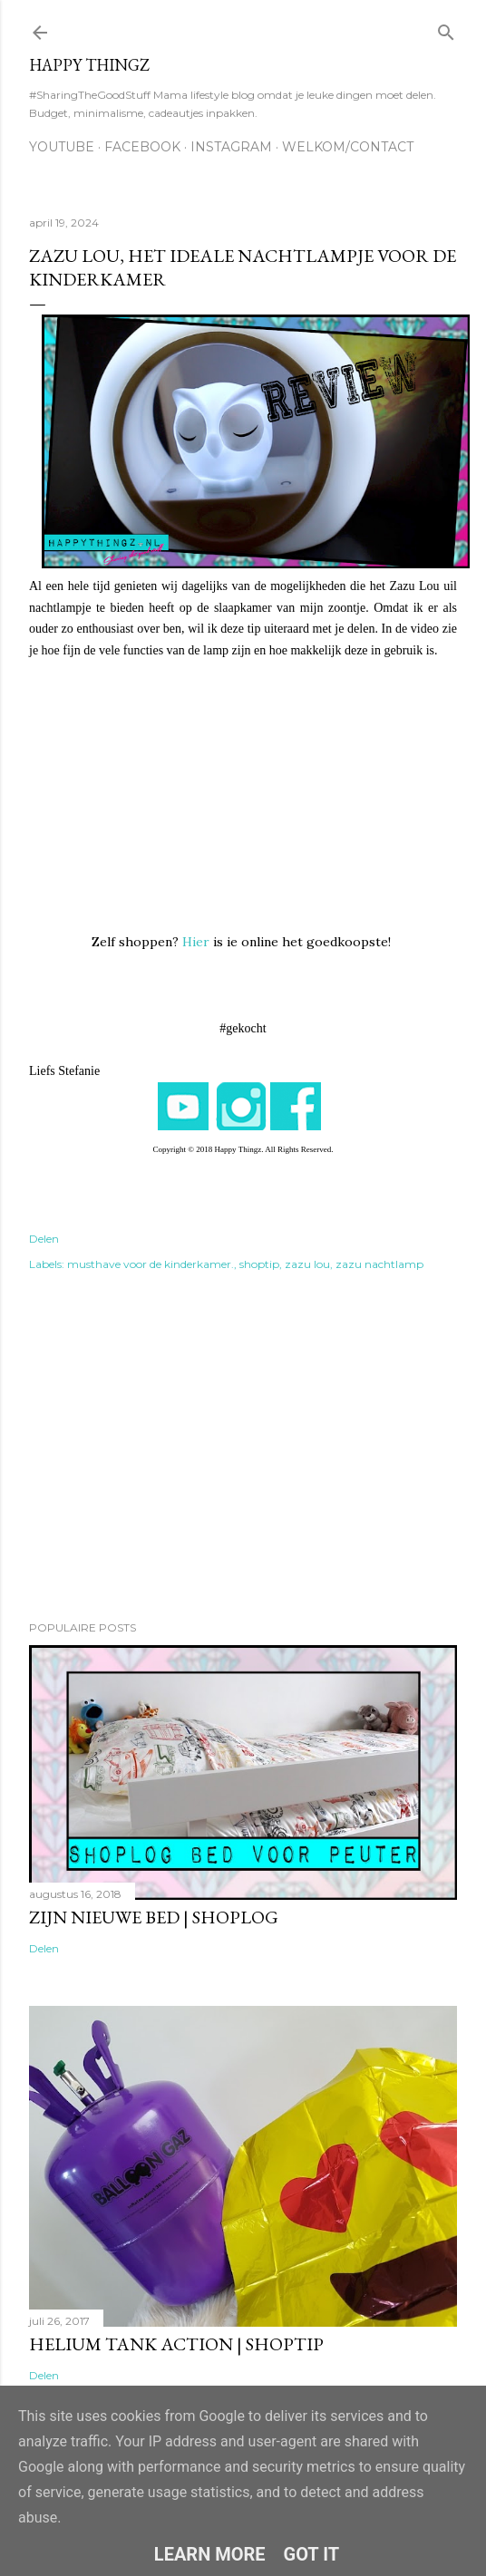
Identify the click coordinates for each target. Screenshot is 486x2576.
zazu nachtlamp (379, 1264)
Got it (312, 2554)
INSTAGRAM (231, 147)
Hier (195, 942)
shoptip (259, 1264)
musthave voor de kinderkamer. (150, 1264)
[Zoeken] (446, 28)
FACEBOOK (142, 147)
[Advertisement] (243, 1448)
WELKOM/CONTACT (347, 147)
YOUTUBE (61, 147)
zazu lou (307, 1264)
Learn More (210, 2554)
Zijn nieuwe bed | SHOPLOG (153, 1917)
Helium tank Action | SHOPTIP (176, 2344)
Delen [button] (44, 1238)
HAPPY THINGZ (89, 64)
